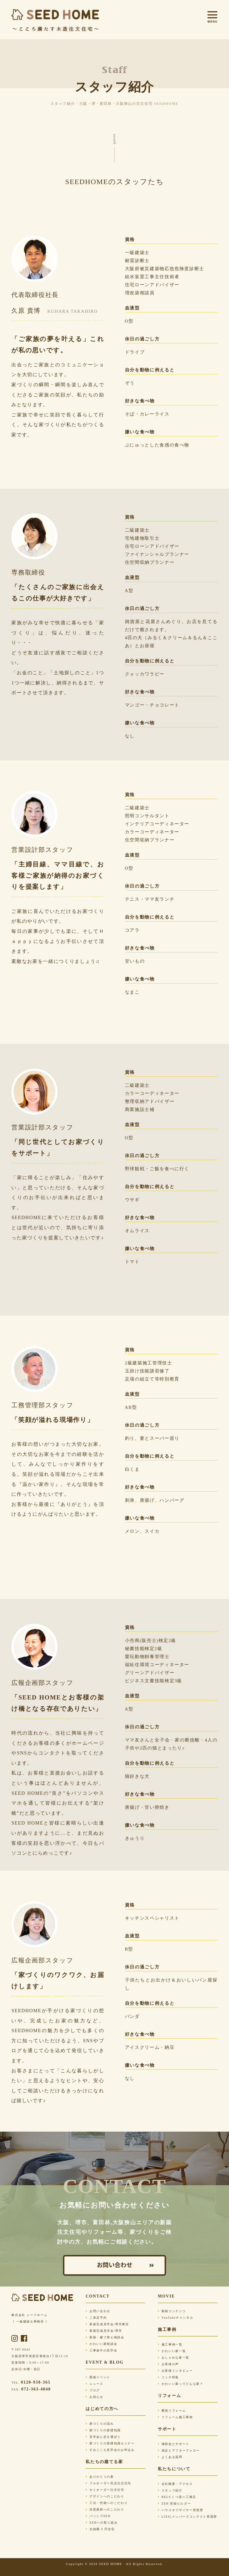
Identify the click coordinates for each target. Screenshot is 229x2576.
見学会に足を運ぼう (103, 2436)
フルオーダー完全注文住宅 (108, 2483)
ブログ (93, 2390)
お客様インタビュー (175, 2370)
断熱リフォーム (172, 2410)
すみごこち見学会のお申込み (110, 2450)
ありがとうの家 (100, 2476)
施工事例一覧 (170, 2344)
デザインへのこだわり (105, 2496)
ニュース (94, 2383)
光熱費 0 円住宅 (100, 2529)
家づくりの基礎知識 (103, 2430)
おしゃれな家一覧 (173, 2357)
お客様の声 (168, 2364)
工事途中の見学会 (101, 2350)
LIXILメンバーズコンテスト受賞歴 (187, 2516)
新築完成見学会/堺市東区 (107, 2324)
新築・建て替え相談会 (105, 2337)
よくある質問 (170, 2457)
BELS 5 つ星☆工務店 (177, 2497)
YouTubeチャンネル (175, 2317)
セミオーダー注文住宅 (105, 2489)
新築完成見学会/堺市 (104, 2330)
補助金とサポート (173, 2444)
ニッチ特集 (168, 2377)
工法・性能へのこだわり (107, 2503)
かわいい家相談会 (101, 2343)
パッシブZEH (98, 2516)
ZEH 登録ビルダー (174, 2503)
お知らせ (94, 2396)
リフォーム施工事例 (175, 2417)
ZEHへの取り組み (101, 2522)
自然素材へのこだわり (105, 2509)
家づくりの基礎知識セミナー (110, 2443)
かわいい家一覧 (172, 2351)
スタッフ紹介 (170, 2490)
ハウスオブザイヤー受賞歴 (180, 2510)
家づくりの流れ (100, 2423)
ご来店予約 (96, 2317)
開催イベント (98, 2377)
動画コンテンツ (172, 2311)
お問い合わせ (114, 2265)
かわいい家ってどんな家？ (180, 2383)
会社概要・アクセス (175, 2483)
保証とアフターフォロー (179, 2450)
